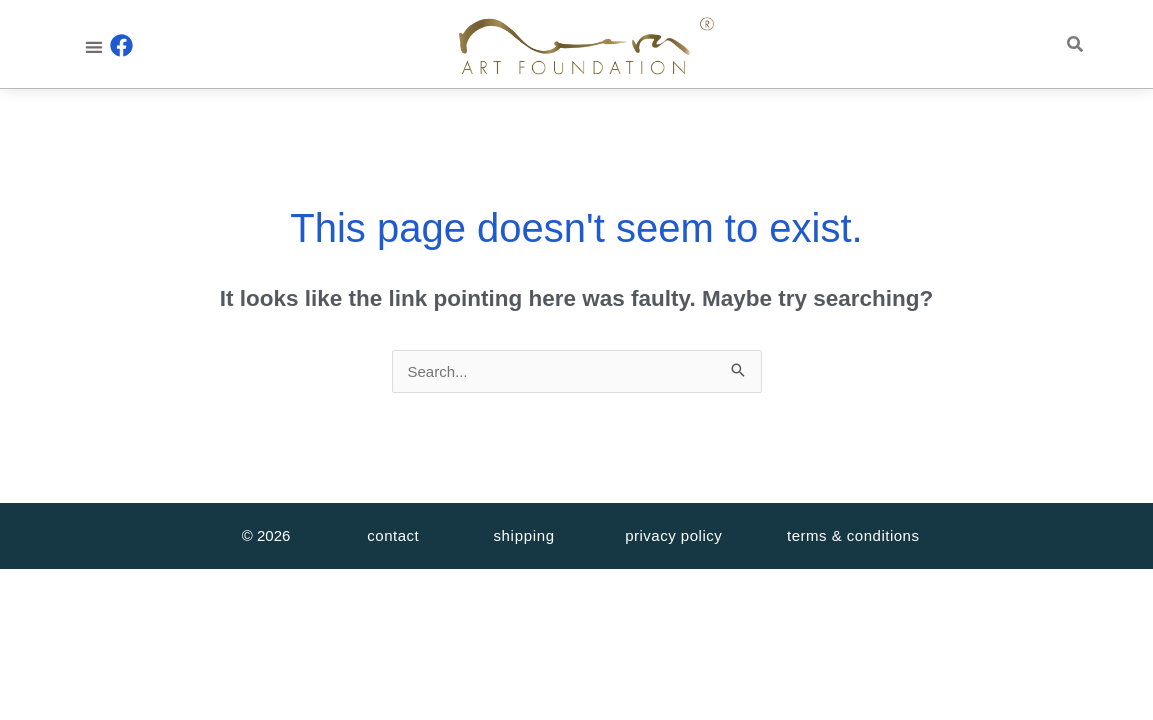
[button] (93, 46)
